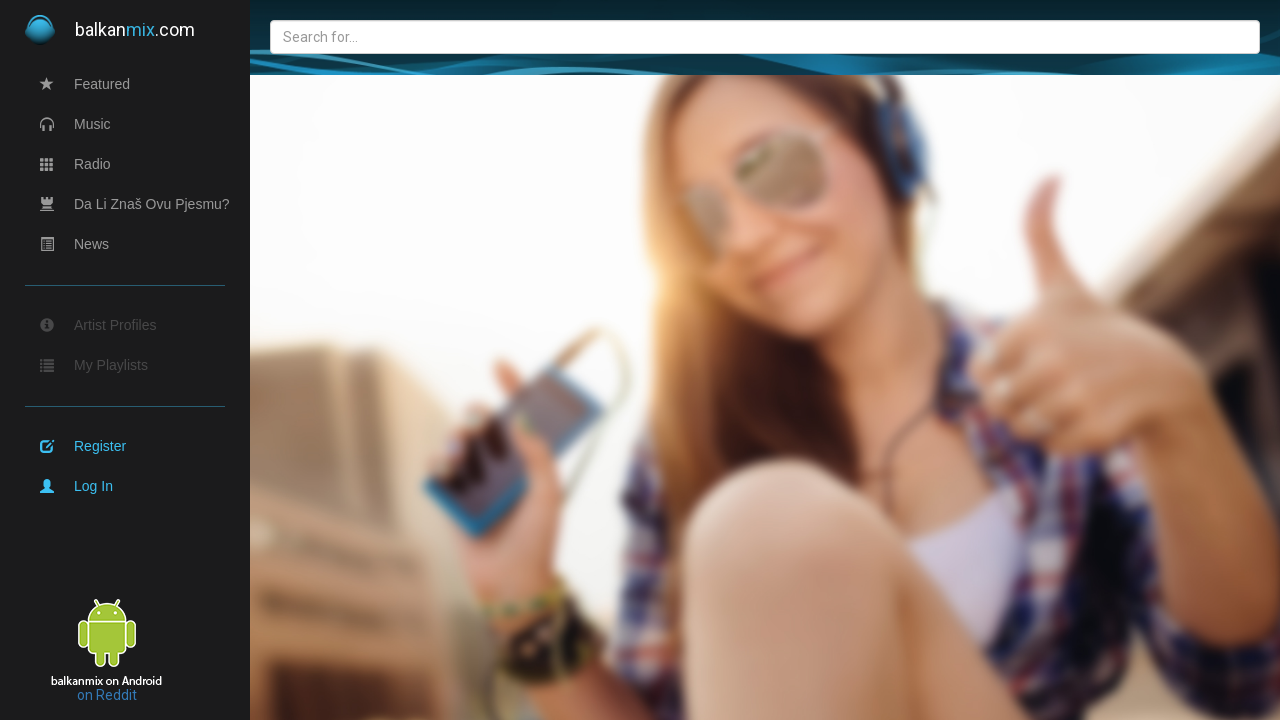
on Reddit (107, 695)
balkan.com (110, 30)
